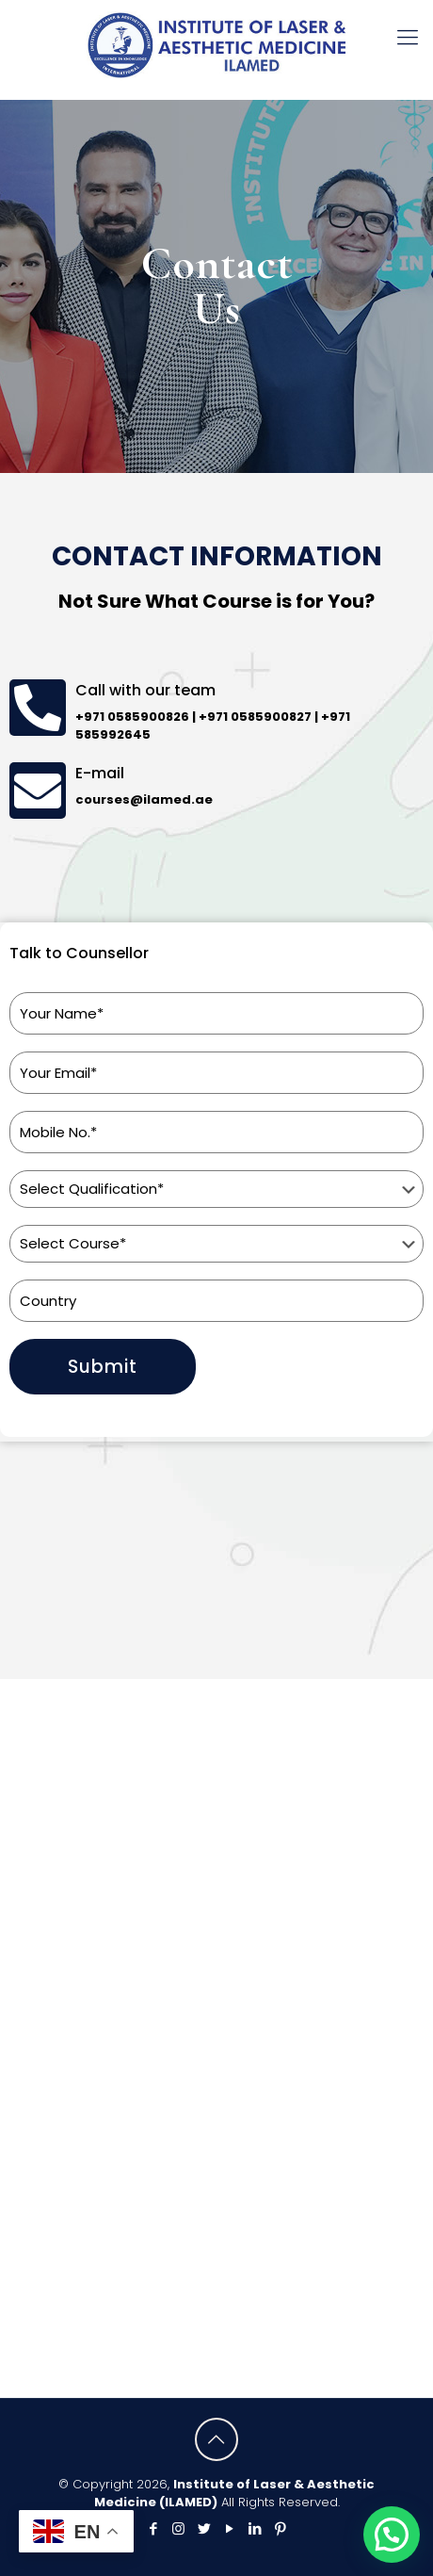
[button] (391, 2534)
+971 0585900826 (132, 717)
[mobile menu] (408, 38)
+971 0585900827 (255, 717)
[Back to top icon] (216, 2439)
